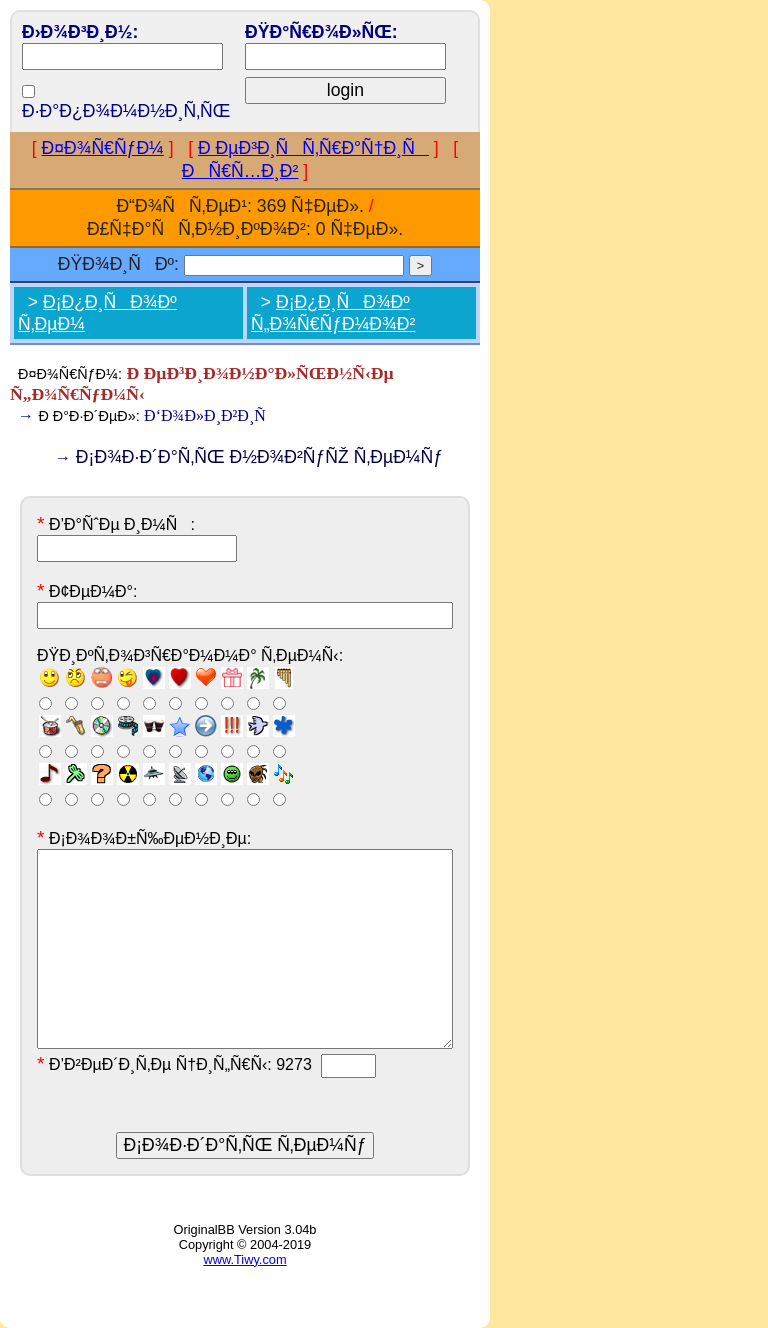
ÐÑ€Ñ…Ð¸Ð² (240, 171)
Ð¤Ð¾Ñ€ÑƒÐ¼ (103, 148)
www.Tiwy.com (244, 1259)
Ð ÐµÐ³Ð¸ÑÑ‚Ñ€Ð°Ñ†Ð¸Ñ (313, 148)
